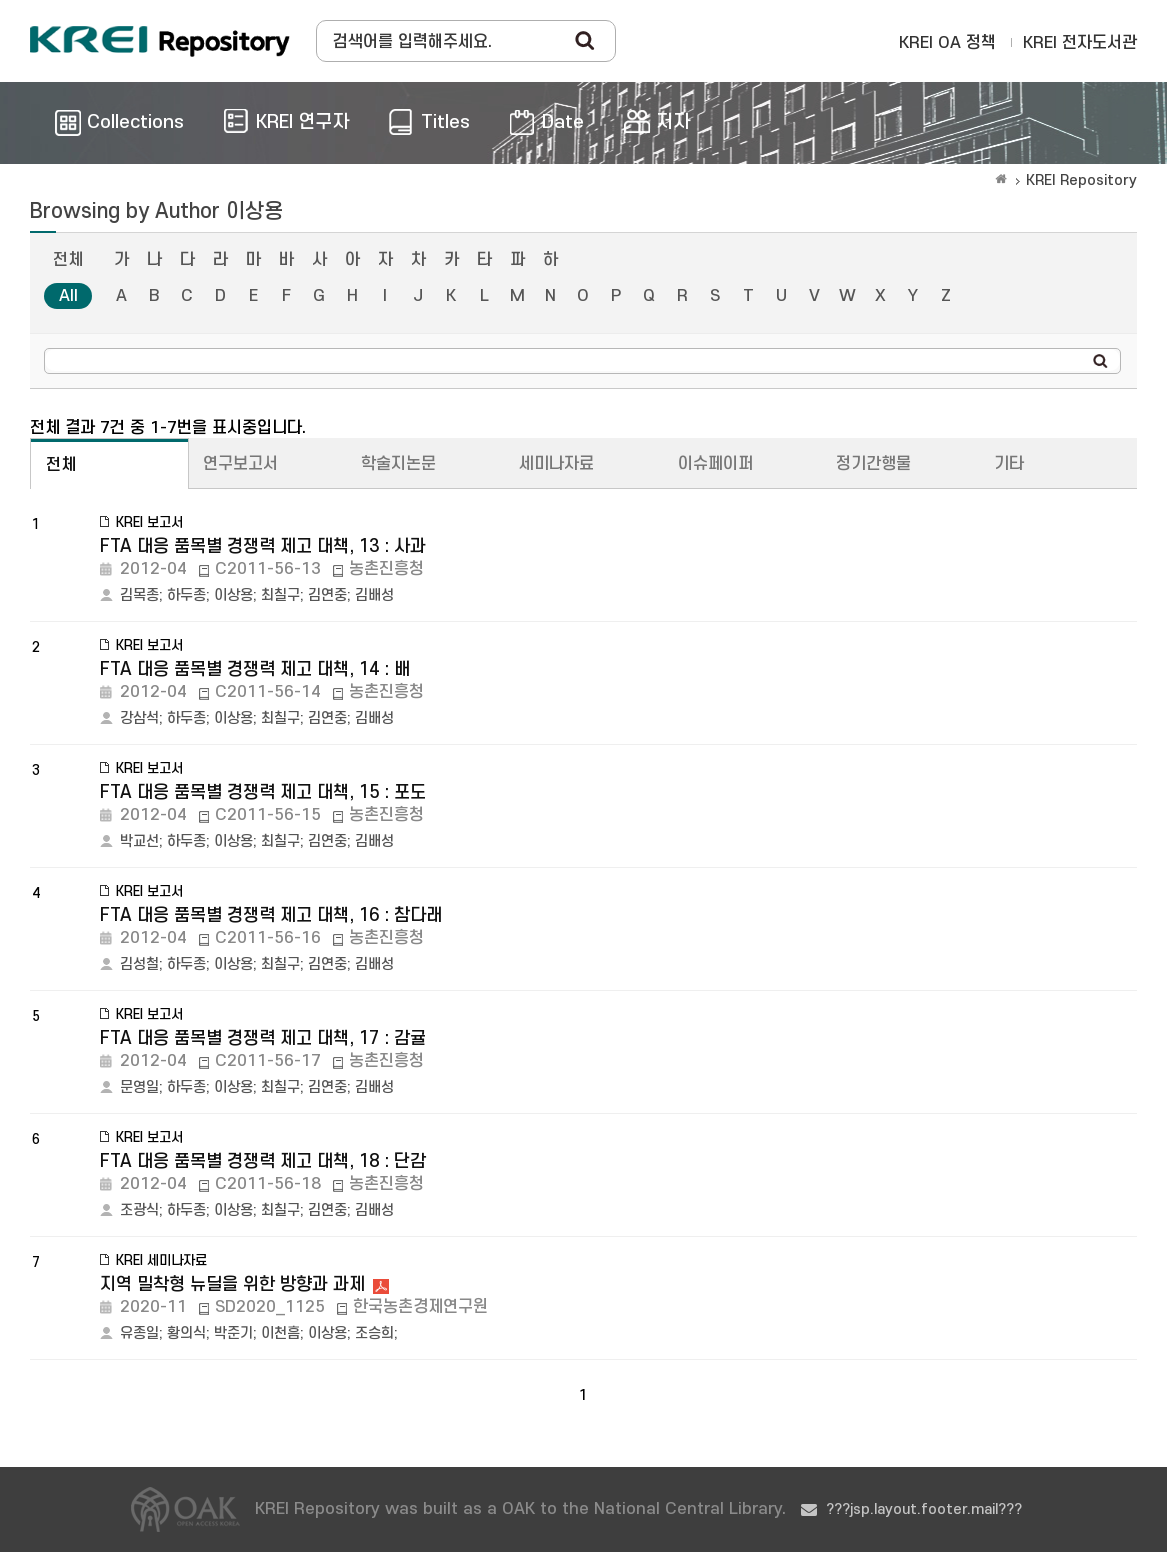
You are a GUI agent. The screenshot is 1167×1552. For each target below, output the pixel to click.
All (68, 296)
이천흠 (280, 1333)
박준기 (233, 1333)
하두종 (186, 595)
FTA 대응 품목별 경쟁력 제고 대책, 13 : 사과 (263, 546)
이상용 (233, 595)
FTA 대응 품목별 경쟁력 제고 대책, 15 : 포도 (263, 792)
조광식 (139, 1210)
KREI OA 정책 (947, 43)
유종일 (139, 1333)
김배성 (374, 595)
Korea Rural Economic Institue (160, 41)
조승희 (374, 1333)
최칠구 (280, 595)
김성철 (139, 964)
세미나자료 (556, 464)
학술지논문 (398, 464)
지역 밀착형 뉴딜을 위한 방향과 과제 (232, 1284)
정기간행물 (873, 464)
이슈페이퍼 (715, 464)
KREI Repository (1081, 180)
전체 (68, 260)
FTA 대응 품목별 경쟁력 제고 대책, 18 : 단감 (263, 1161)
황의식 (186, 1333)
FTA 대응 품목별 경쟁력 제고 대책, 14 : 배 (255, 669)
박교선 (139, 841)
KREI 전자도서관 (1080, 43)
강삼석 (139, 718)
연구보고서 (240, 464)
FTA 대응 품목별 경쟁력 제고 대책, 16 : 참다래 (271, 915)
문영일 (139, 1087)
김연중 (327, 595)
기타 (1009, 464)
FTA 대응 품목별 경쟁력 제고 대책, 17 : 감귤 (263, 1038)
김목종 (139, 595)
